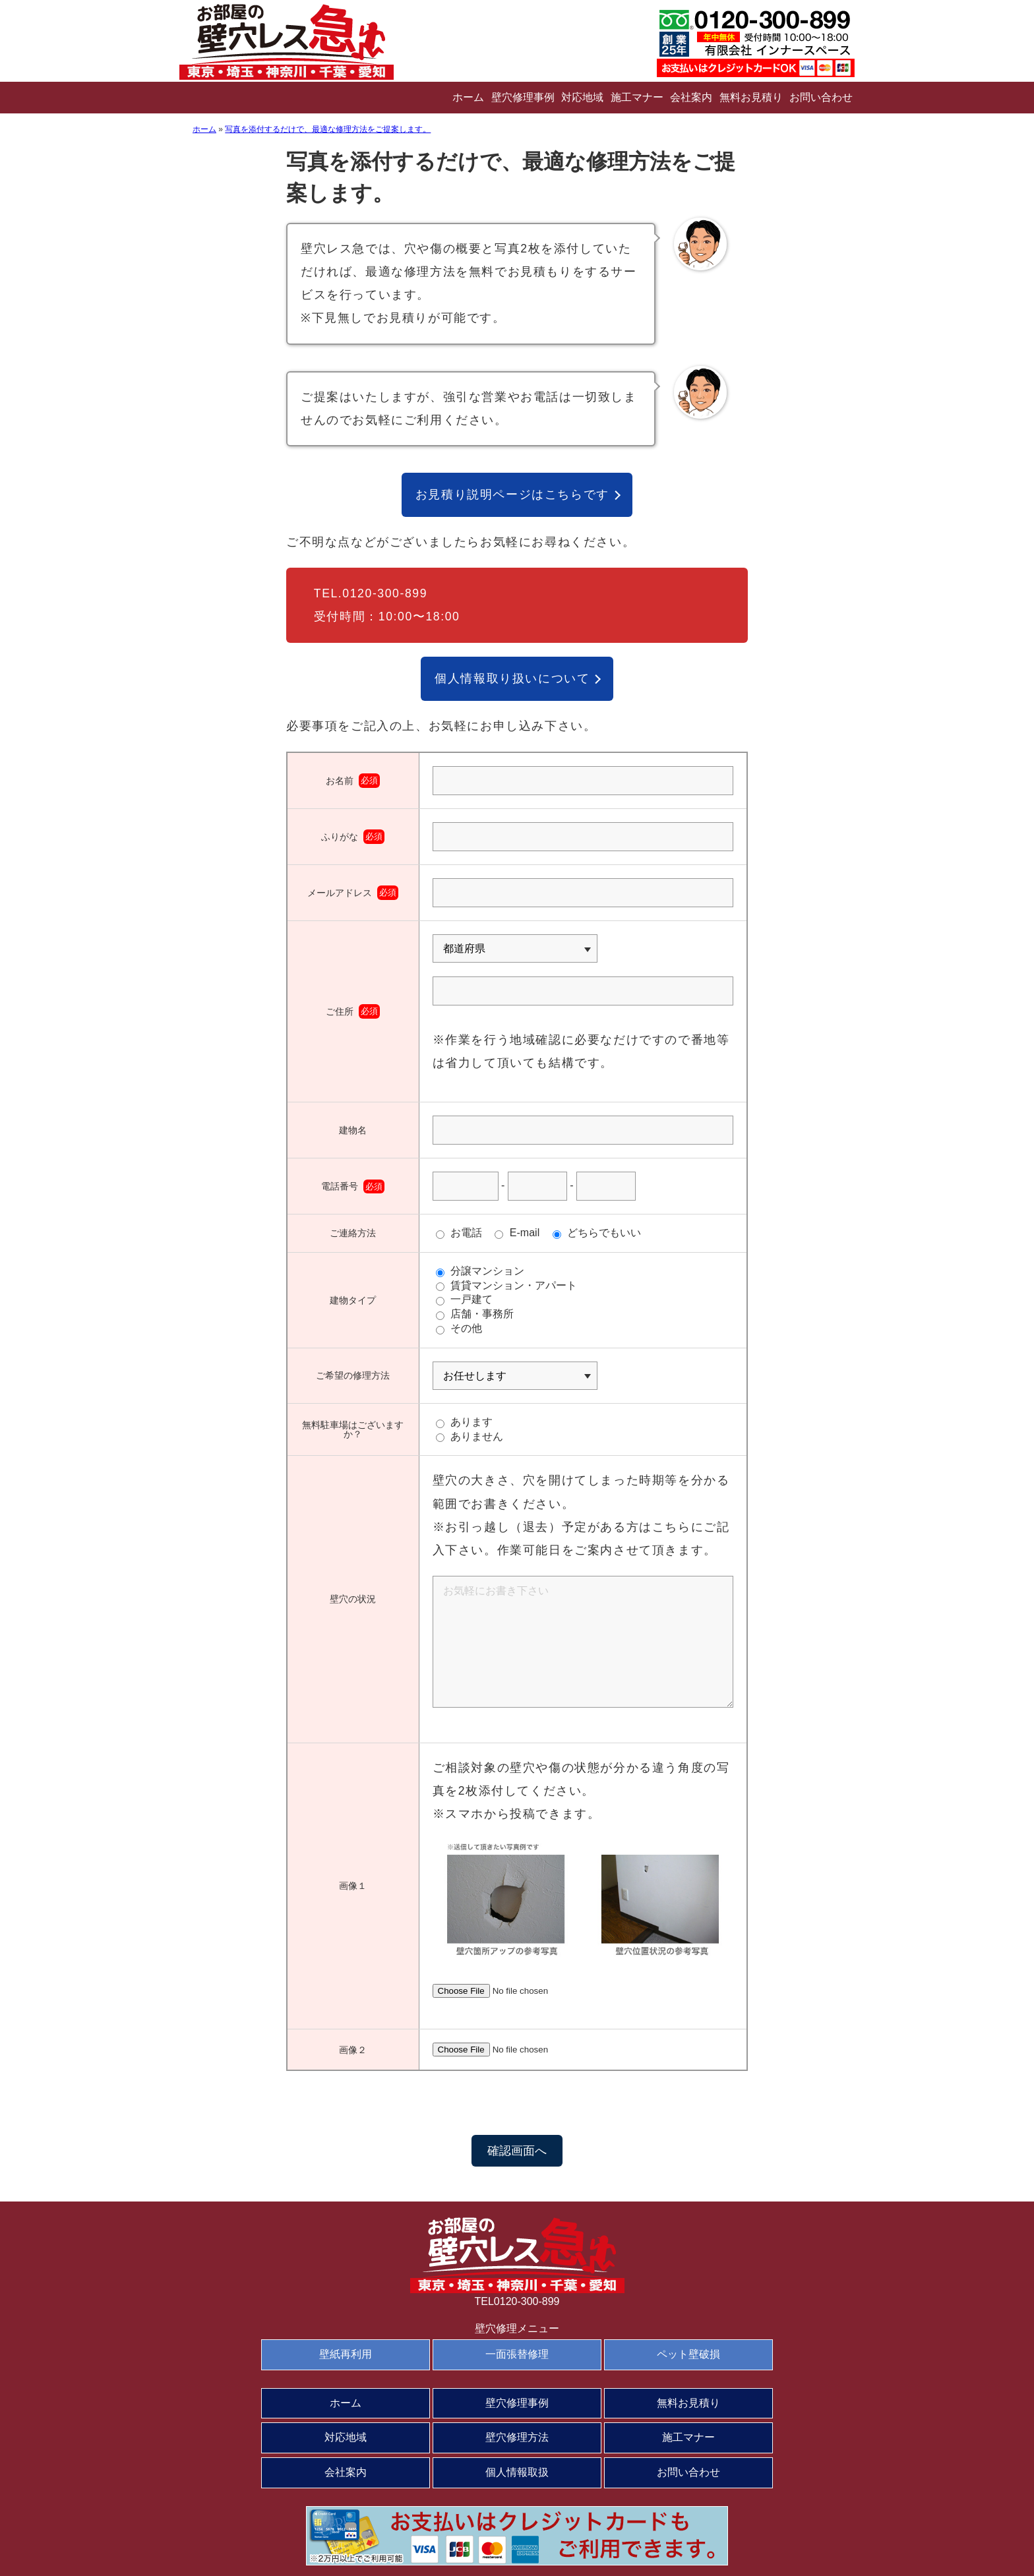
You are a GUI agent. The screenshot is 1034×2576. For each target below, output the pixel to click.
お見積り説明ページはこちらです (512, 494)
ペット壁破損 (688, 2354)
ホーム (468, 97)
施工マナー (637, 97)
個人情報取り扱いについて (512, 678)
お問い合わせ (821, 97)
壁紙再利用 (345, 2354)
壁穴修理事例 (523, 97)
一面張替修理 (517, 2354)
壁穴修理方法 (517, 2437)
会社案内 (691, 97)
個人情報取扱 (517, 2472)
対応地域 (582, 97)
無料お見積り (751, 97)
